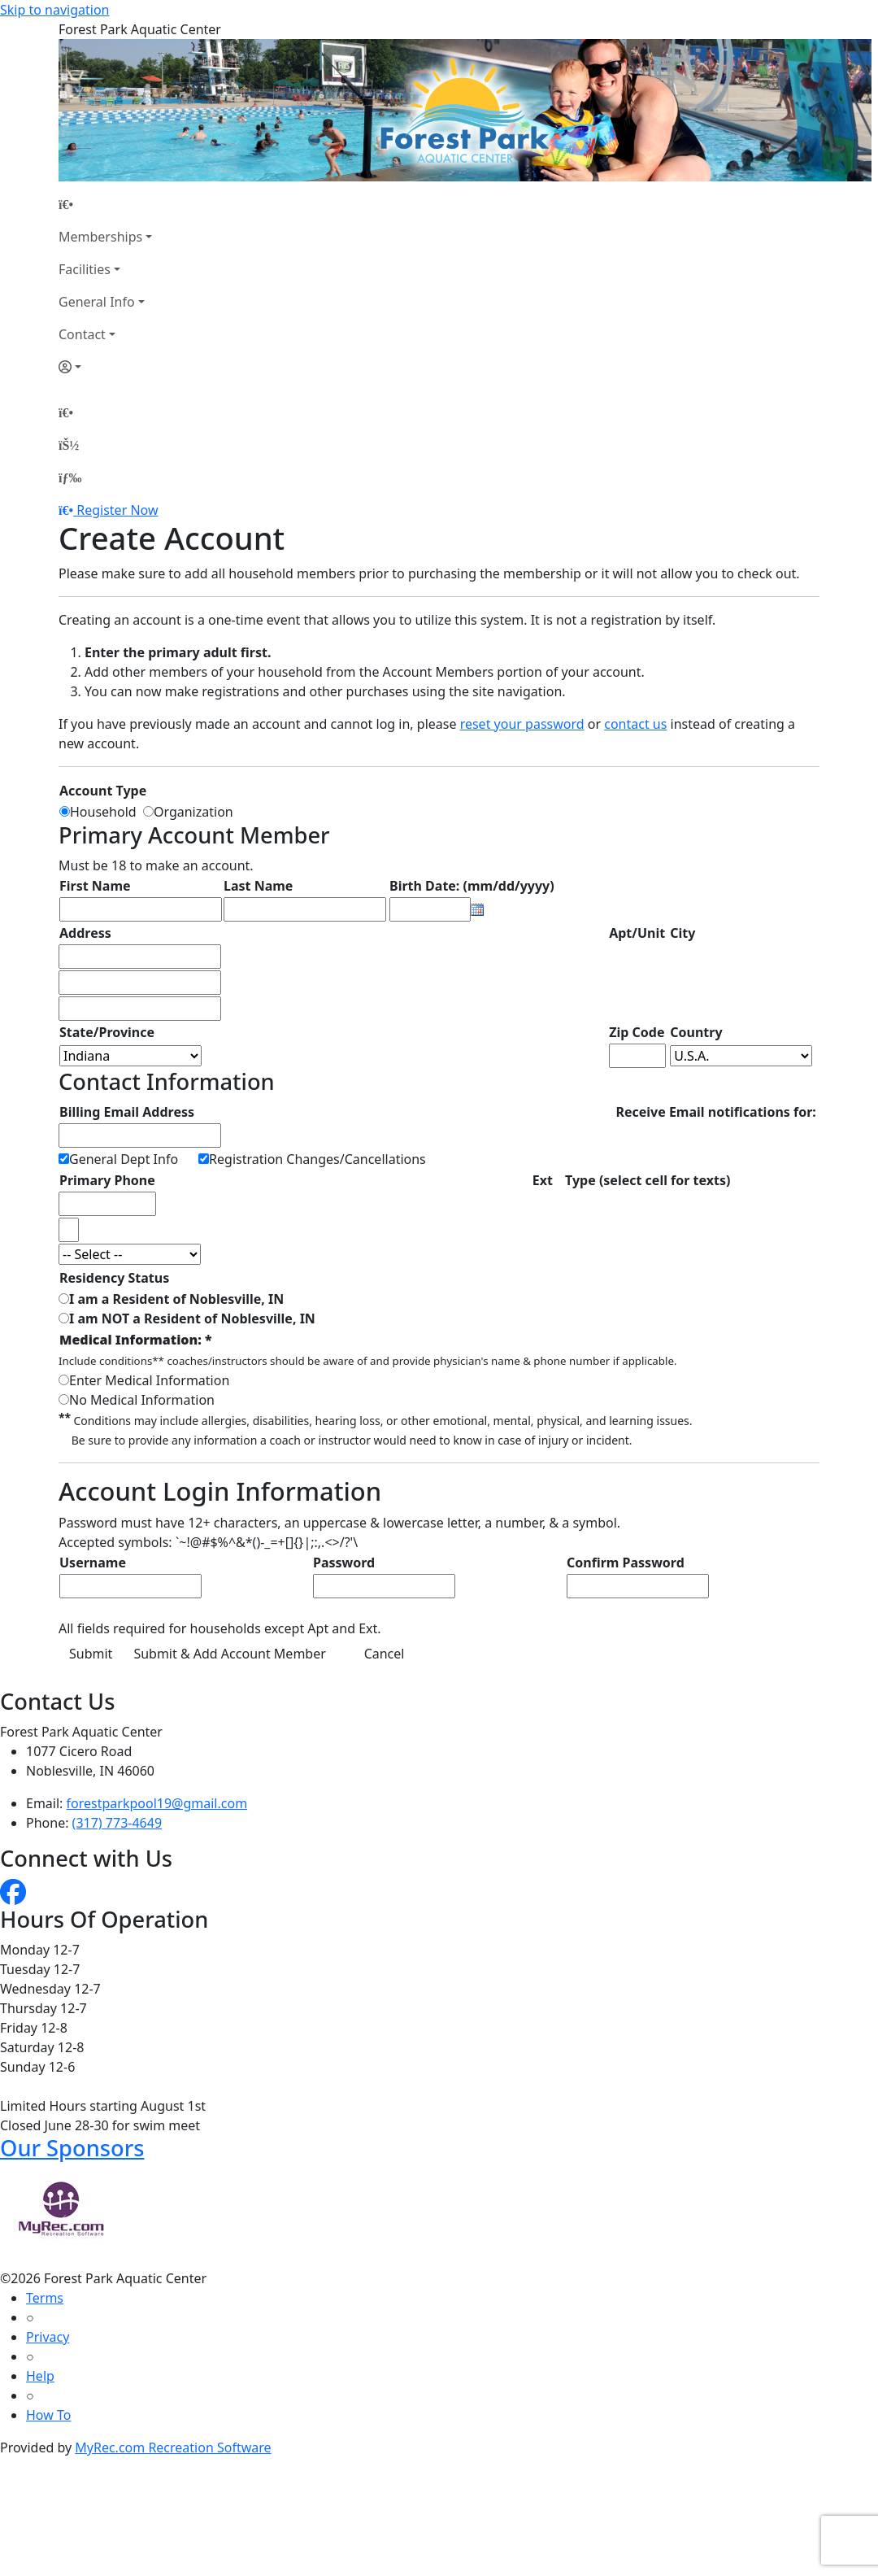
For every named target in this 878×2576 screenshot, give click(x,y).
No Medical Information (142, 1400)
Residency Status (114, 1278)
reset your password (522, 724)
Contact (82, 334)
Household (106, 812)
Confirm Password (626, 1562)
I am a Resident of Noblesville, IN (176, 1299)
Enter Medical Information (149, 1380)
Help (40, 2376)
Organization (193, 812)
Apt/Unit (637, 933)
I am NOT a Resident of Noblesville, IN (192, 1318)
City (682, 933)
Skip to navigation (54, 10)
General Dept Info (123, 1159)
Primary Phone (107, 1180)
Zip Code (636, 1032)
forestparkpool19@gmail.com (157, 1803)
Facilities (85, 269)
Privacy (47, 2337)
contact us (635, 724)
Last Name (258, 886)
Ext (542, 1180)
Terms (44, 2298)
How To (48, 2415)
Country (696, 1032)
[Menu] (70, 477)
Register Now (117, 510)
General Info (97, 302)
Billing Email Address (126, 1112)
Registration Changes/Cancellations (317, 1159)
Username (92, 1562)
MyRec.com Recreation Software (173, 2447)
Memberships (100, 237)
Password (344, 1562)
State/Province (106, 1032)
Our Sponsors (72, 2148)
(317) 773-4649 (117, 1823)
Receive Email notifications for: (715, 1112)
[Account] (105, 367)
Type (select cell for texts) (647, 1180)
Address (85, 933)
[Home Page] (105, 204)
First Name (95, 886)
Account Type (102, 791)
